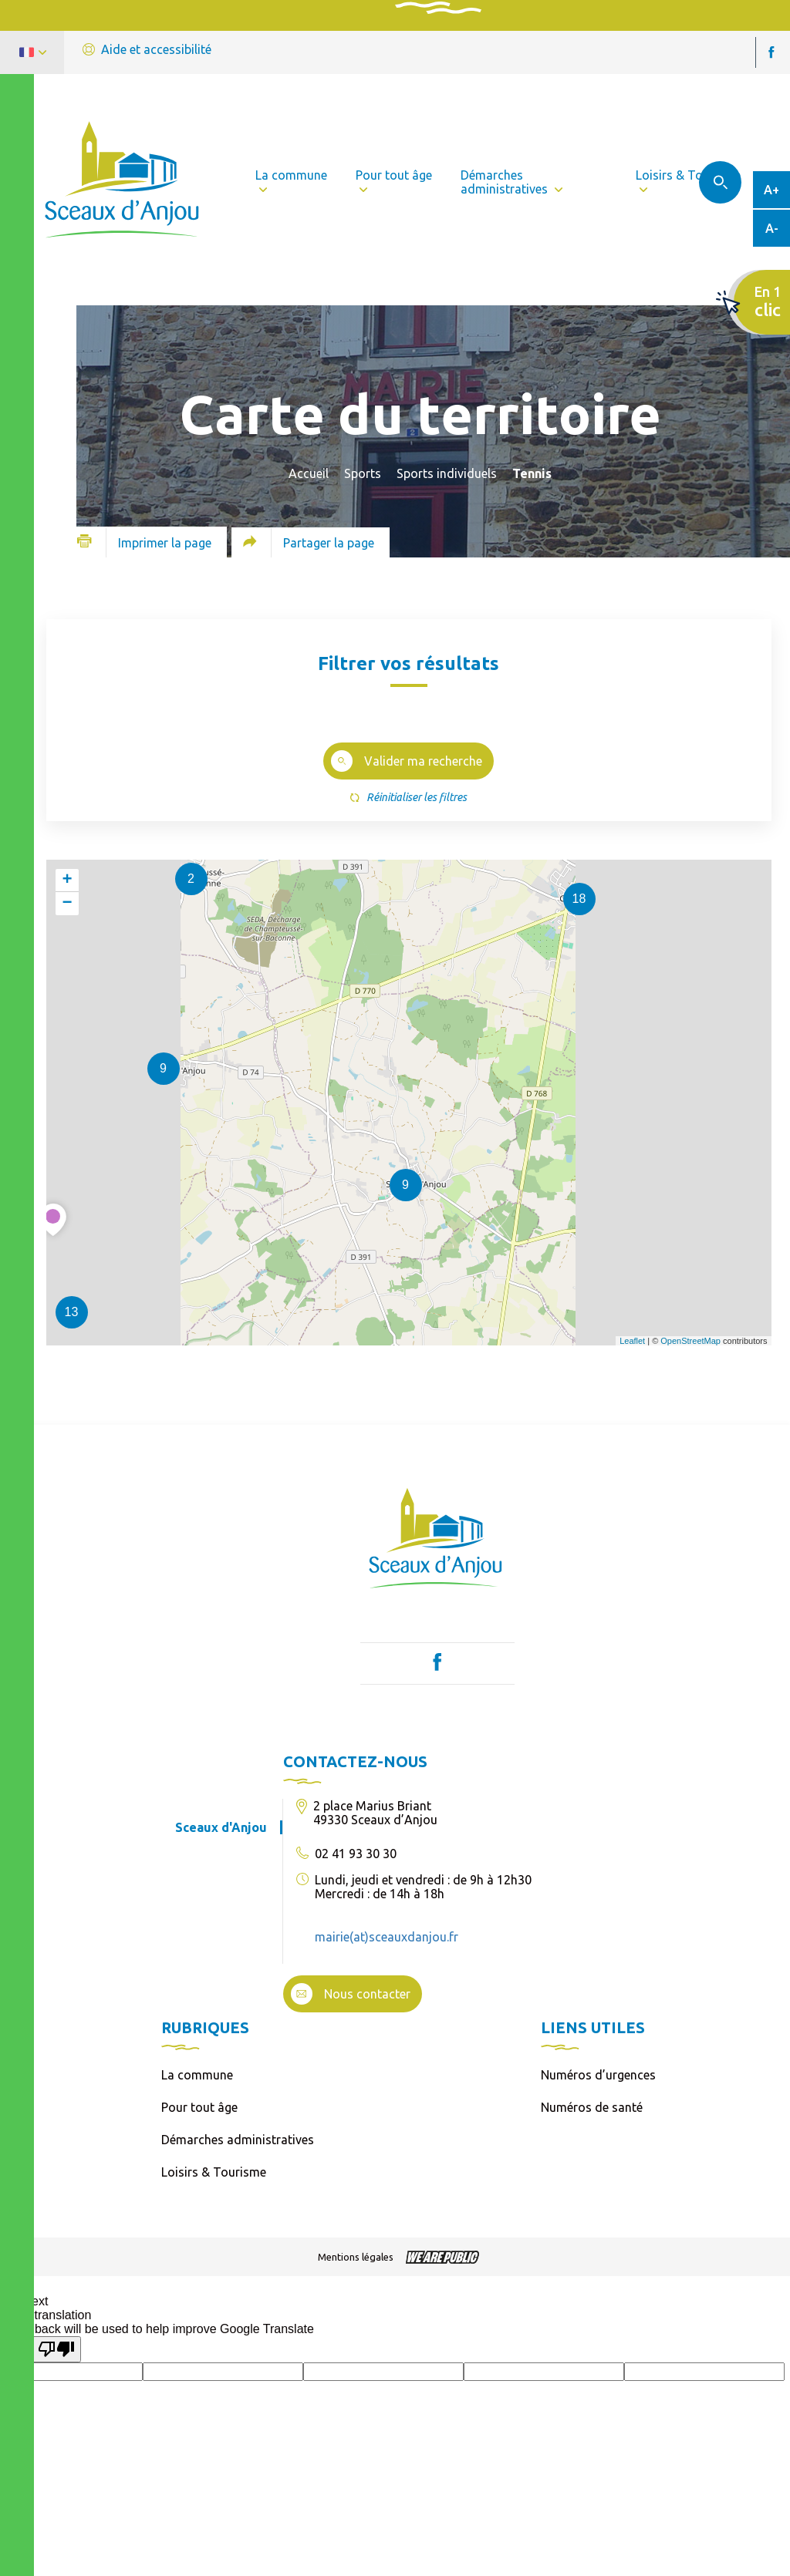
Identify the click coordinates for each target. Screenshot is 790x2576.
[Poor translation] (56, 2349)
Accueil (309, 473)
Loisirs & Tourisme (213, 2172)
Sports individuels (447, 473)
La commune (197, 2075)
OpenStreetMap (690, 1340)
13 (72, 1311)
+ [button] (67, 880)
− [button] (67, 903)
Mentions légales (355, 2256)
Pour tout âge (199, 2107)
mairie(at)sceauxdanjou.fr (386, 1937)
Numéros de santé (592, 2107)
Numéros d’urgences (598, 2075)
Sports (362, 473)
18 (579, 898)
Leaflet (632, 1340)
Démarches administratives (237, 2140)
